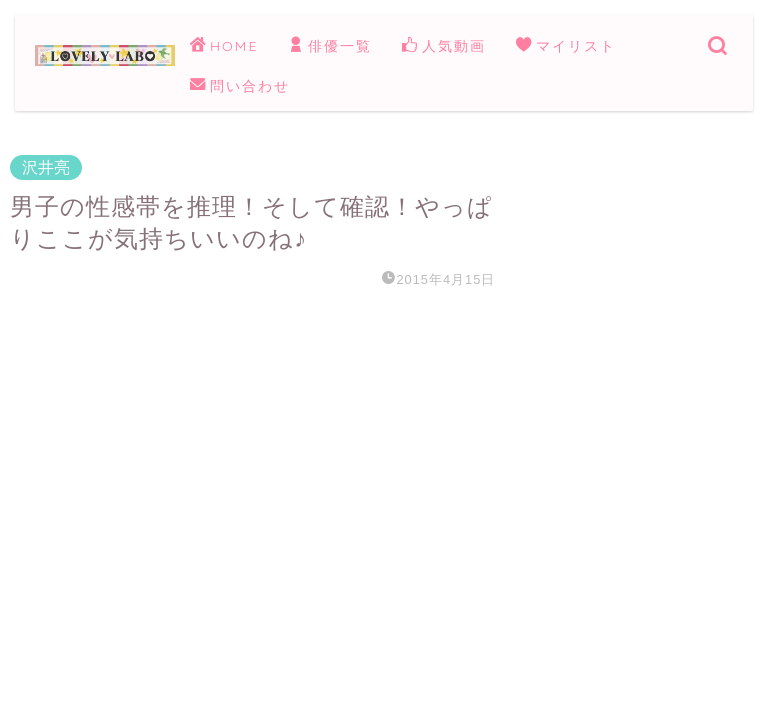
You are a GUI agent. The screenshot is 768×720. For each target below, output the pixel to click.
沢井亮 (46, 167)
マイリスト (566, 47)
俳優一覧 (330, 47)
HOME (224, 47)
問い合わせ (240, 87)
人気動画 (444, 47)
